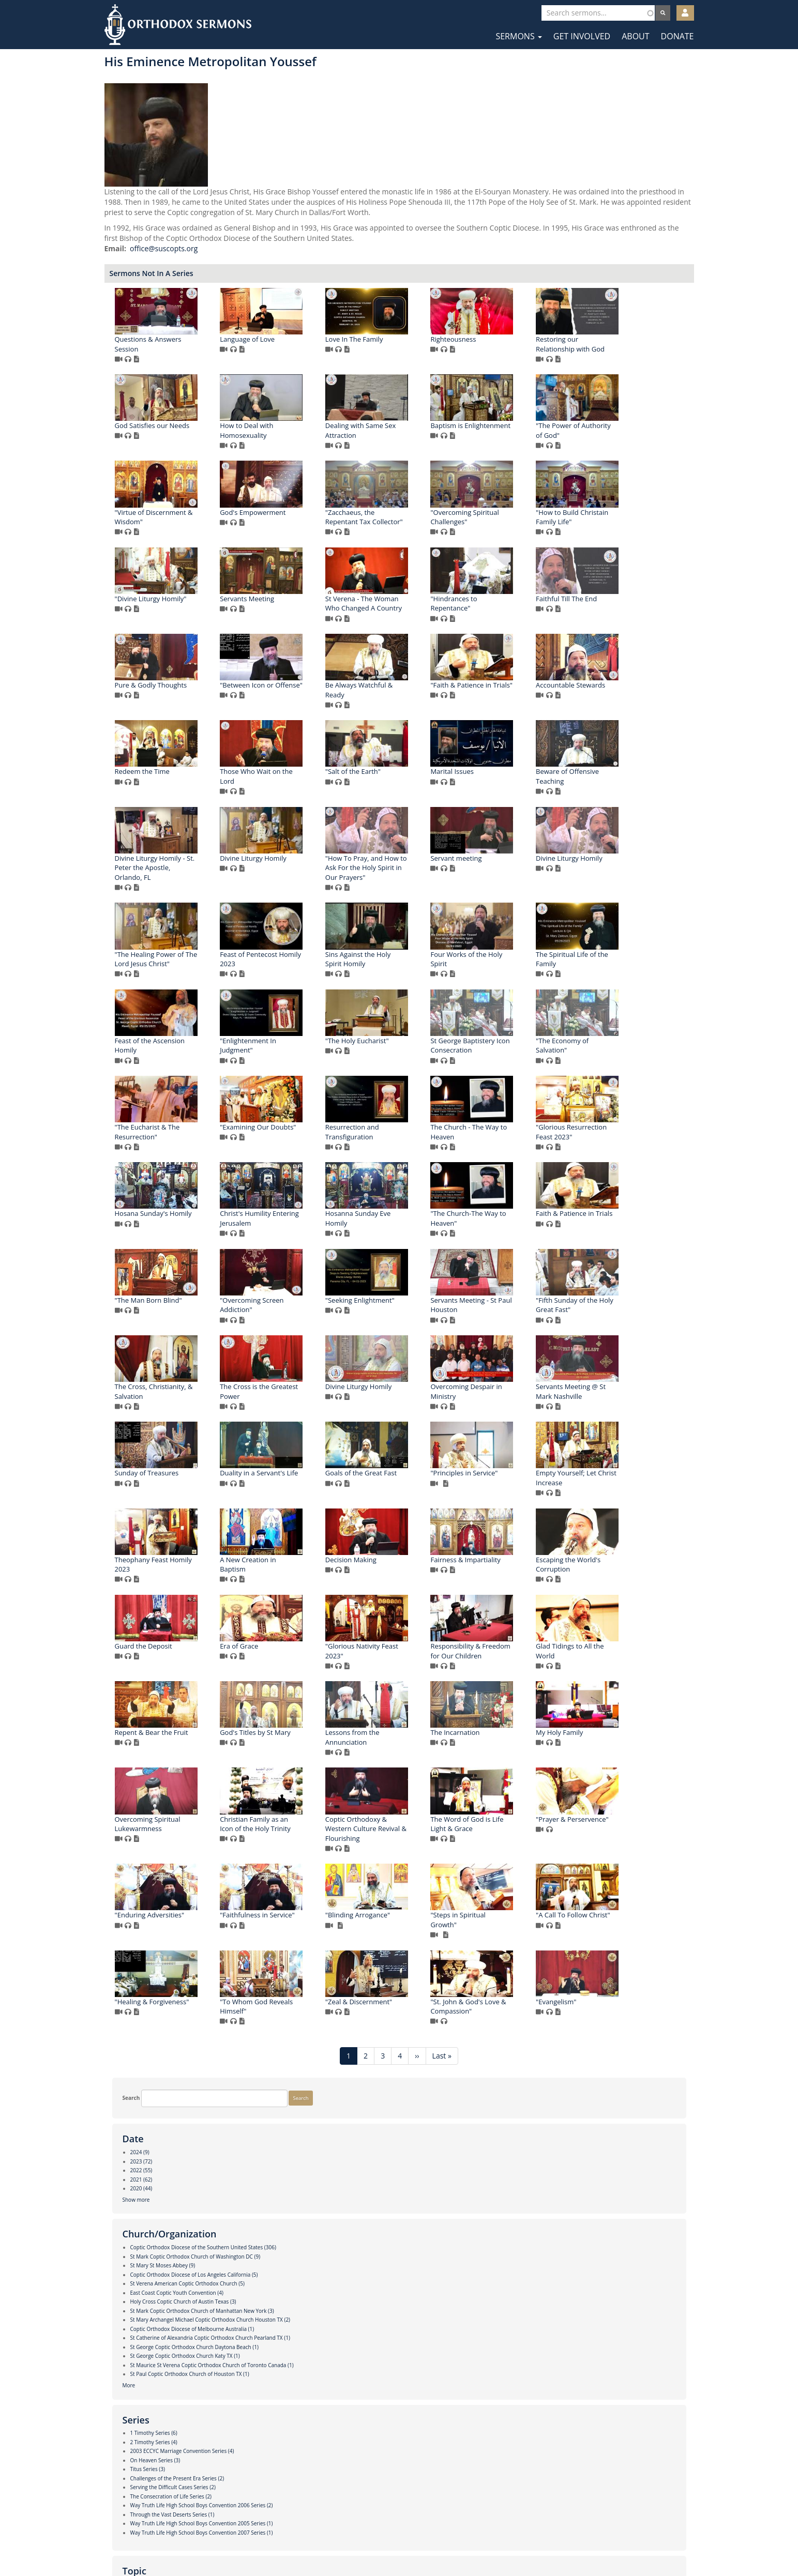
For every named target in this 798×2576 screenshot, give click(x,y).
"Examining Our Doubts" (514, 1319)
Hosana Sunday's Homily (514, 1406)
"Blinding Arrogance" (298, 2367)
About (635, 36)
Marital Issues (287, 954)
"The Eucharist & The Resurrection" (403, 1324)
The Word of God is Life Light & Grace (302, 2285)
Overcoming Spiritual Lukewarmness (404, 2189)
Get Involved (581, 36)
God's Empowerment (615, 522)
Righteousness (604, 349)
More (121, 450)
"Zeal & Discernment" (405, 2454)
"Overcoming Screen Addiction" (297, 1584)
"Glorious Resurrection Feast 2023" (406, 1411)
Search (123, 69)
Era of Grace (285, 2012)
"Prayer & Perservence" (407, 2280)
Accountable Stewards (300, 868)
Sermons (518, 36)
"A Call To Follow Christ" (513, 2367)
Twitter (400, 2544)
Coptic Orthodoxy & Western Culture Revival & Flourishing (622, 2194)
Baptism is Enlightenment (306, 522)
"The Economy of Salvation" (292, 1324)
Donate (677, 36)
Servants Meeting (293, 695)
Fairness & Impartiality (406, 1925)
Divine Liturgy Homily (615, 954)
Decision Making (291, 1925)
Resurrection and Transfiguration (609, 1324)
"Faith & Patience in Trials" (623, 781)
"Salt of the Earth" (609, 868)
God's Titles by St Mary (406, 2098)
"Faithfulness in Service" (619, 2280)
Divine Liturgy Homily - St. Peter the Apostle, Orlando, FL (516, 964)
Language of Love (398, 349)
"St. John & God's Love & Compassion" (514, 2458)
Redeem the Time (398, 868)
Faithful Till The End (612, 695)
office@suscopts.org (315, 259)
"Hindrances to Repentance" (499, 700)
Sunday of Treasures (403, 1752)
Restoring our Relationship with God (300, 440)
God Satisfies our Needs (408, 435)
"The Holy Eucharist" (508, 1233)
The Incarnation (606, 2098)
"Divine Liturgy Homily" (618, 609)
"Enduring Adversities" (511, 2280)
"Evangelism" (602, 2454)
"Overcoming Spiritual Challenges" (405, 613)
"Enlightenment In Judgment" (399, 1238)
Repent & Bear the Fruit (302, 2098)
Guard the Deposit (610, 1925)
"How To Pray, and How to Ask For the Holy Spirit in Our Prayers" (307, 1060)
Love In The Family (505, 349)
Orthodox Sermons (177, 24)
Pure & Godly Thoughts (302, 781)
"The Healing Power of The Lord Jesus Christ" (623, 1055)
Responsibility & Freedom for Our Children (516, 2016)
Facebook (368, 2544)
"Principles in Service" (299, 1838)
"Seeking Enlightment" (406, 1579)
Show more (128, 202)
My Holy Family (289, 2184)
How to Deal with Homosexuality (503, 440)
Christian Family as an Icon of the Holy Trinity (511, 2189)
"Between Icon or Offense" (412, 781)
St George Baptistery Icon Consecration (621, 1238)
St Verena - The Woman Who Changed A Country (409, 700)
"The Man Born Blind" (615, 1493)
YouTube (430, 2544)
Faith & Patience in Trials (514, 1493)
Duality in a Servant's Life (515, 1752)
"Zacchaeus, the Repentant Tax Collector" (304, 613)
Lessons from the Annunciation (503, 2103)
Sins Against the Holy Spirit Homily (403, 1152)
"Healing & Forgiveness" (619, 2367)
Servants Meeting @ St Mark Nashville (301, 1757)
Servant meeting (397, 1051)
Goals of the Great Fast (617, 1752)
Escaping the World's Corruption (508, 1930)
